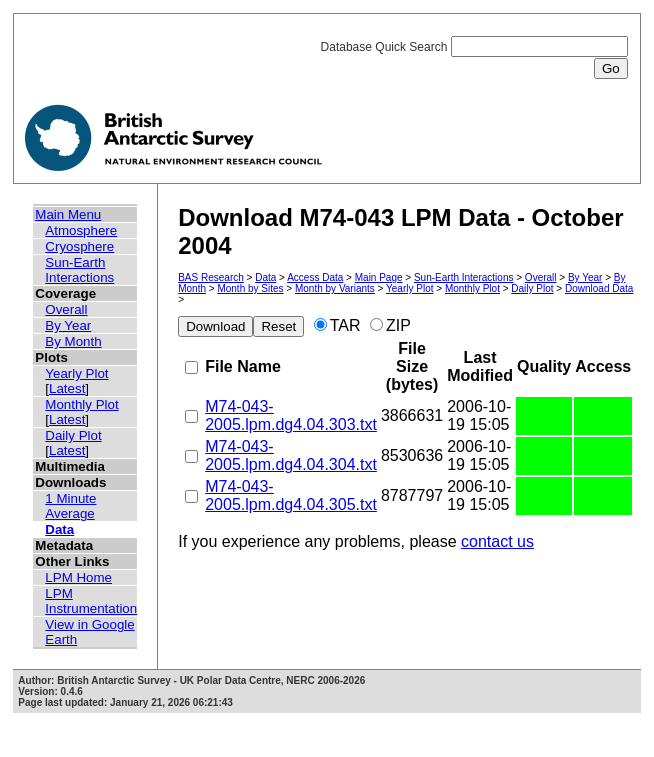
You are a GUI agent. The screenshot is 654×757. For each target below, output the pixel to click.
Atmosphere (81, 230)
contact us (497, 541)
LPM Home (78, 577)
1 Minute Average (70, 506)
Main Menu (68, 214)
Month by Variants (335, 288)
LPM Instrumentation (91, 601)
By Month (73, 341)
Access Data (315, 277)
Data (59, 529)
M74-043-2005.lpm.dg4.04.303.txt (291, 415)
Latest (67, 388)
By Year (68, 325)
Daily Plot (73, 435)
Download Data (599, 288)
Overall (66, 309)
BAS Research (211, 277)
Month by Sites (250, 288)
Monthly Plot (81, 404)
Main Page (379, 277)
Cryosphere (79, 246)
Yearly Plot (76, 373)
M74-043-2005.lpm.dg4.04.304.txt (291, 455)
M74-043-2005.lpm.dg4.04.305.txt (291, 495)
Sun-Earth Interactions (79, 270)
